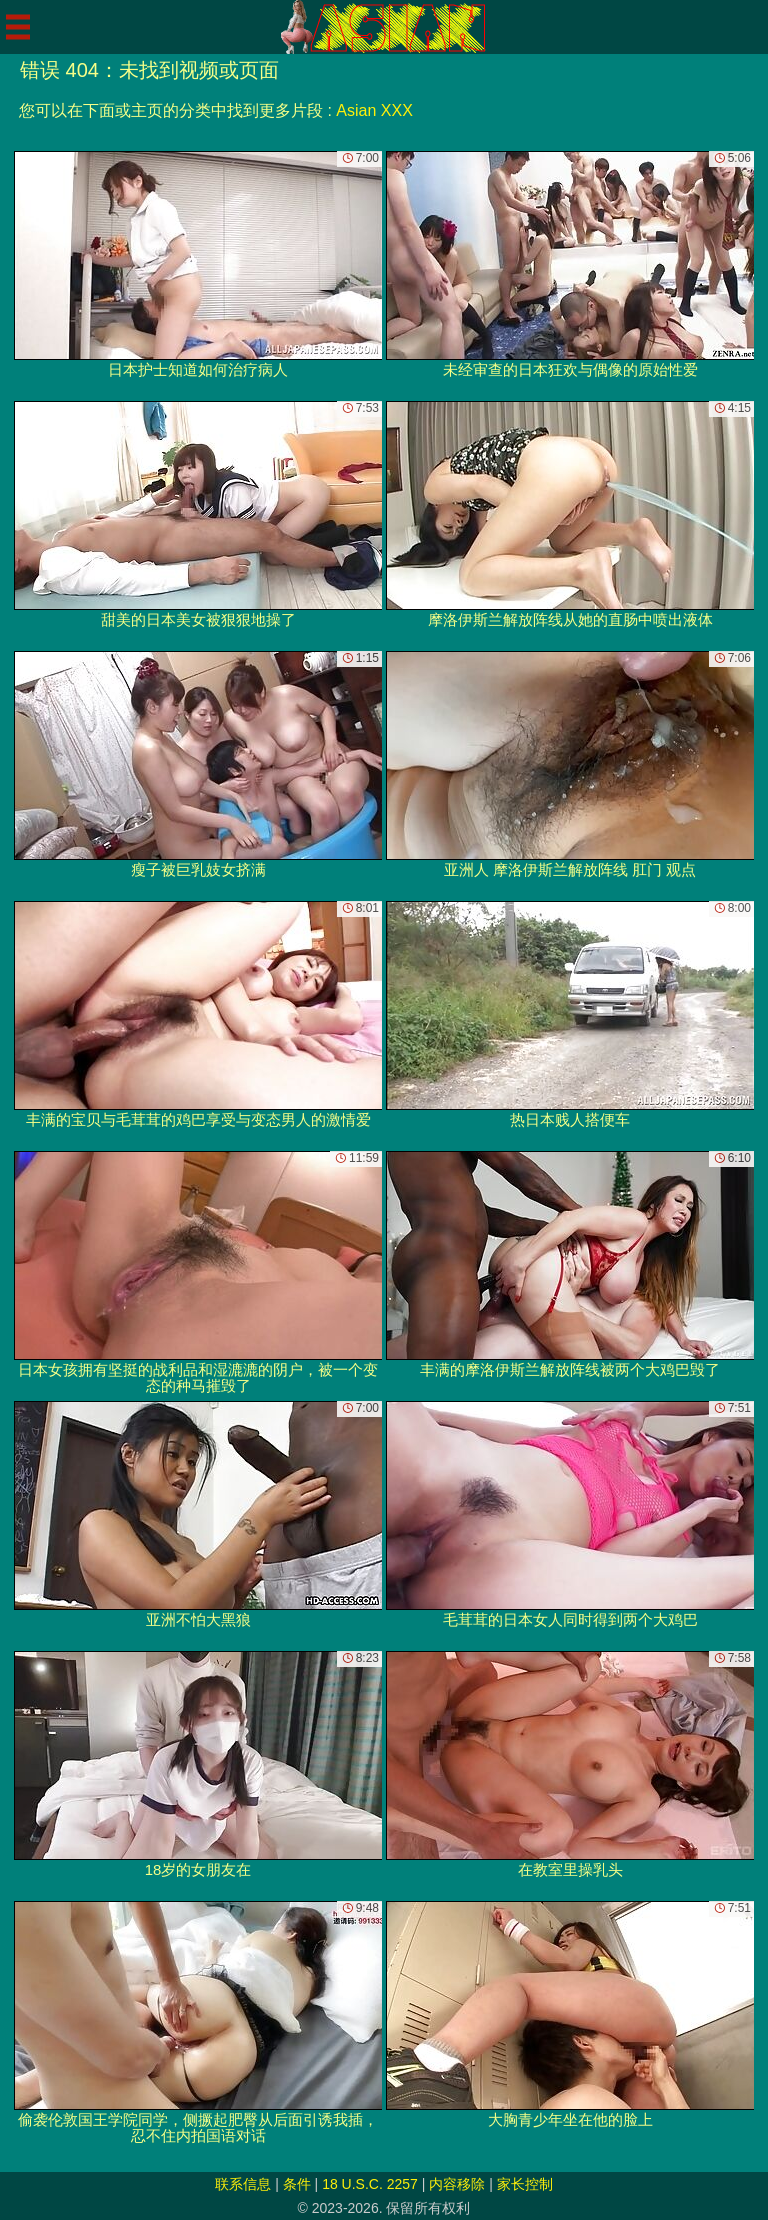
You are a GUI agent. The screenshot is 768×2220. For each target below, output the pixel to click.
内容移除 (457, 2184)
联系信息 (243, 2184)
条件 (297, 2184)
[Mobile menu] (18, 27)
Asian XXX (374, 110)
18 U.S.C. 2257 (370, 2184)
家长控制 (525, 2184)
